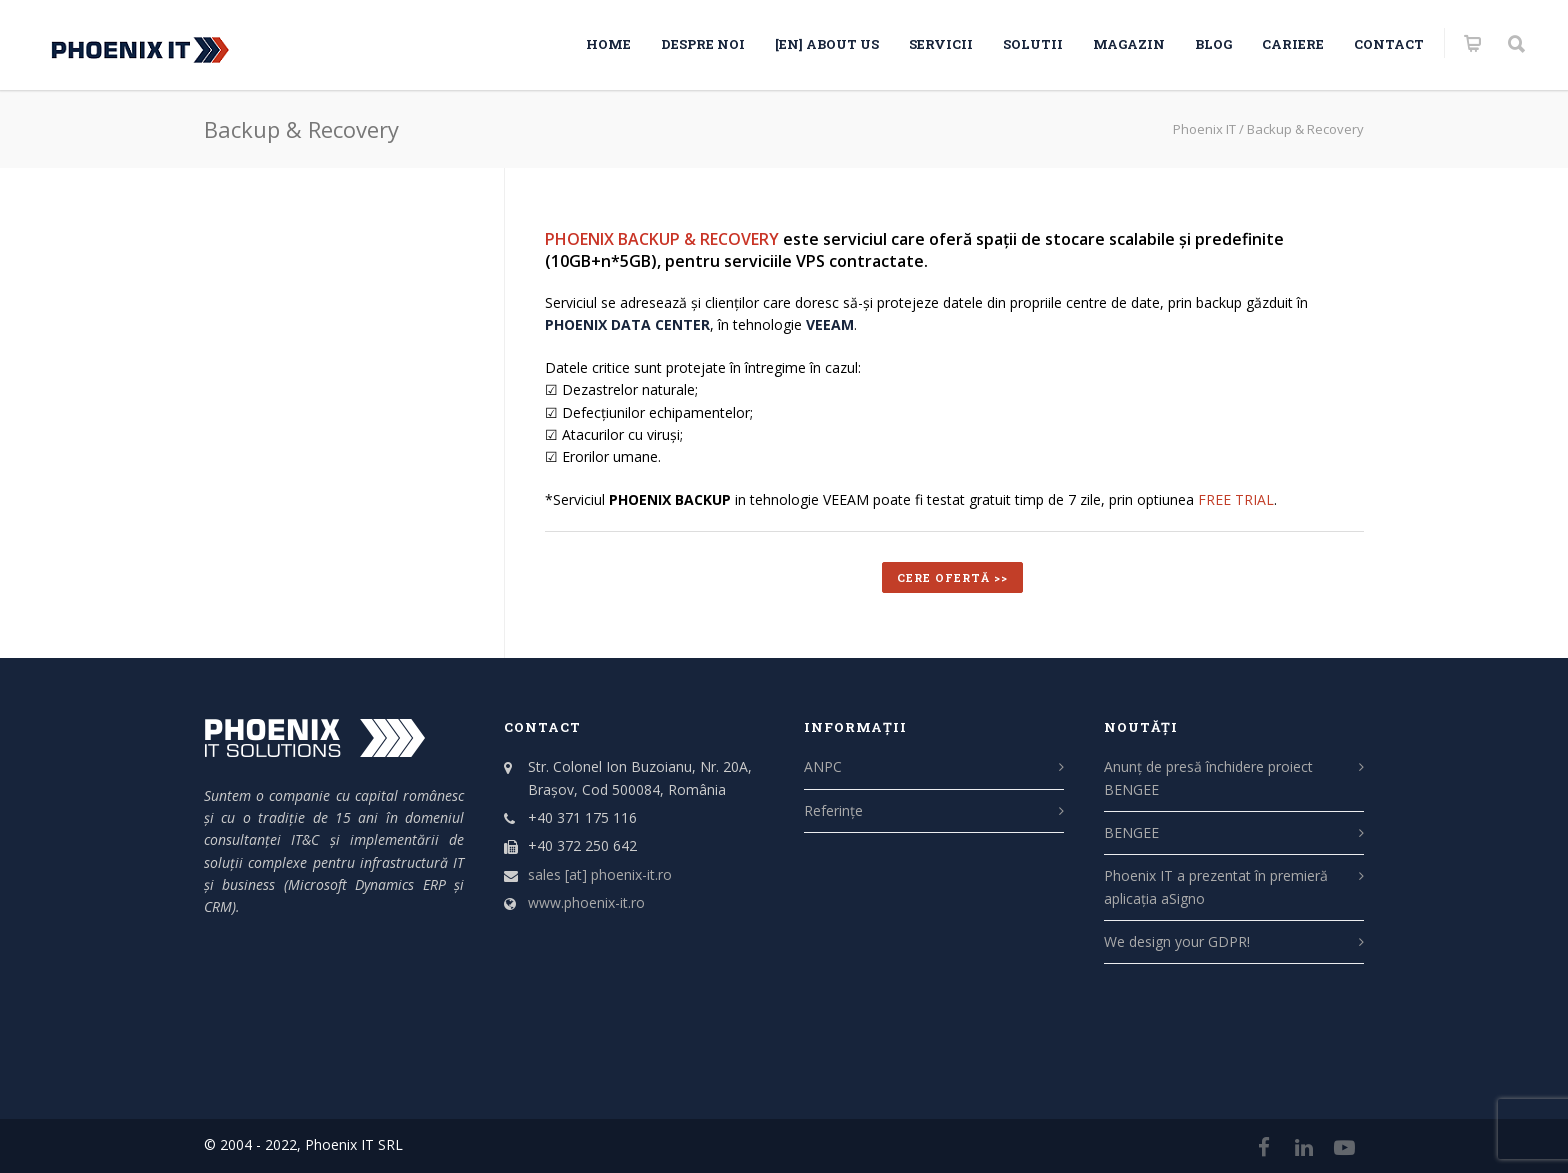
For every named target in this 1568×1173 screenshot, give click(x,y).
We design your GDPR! (1177, 941)
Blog (1213, 44)
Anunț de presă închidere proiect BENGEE (1208, 777)
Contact (1389, 44)
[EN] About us (827, 44)
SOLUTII (1033, 44)
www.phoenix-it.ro (586, 902)
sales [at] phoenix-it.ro (600, 874)
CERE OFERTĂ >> (952, 577)
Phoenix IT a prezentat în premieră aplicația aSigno (1216, 886)
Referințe (833, 810)
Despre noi (703, 44)
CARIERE (1293, 44)
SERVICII (941, 44)
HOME (608, 44)
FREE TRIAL (1236, 499)
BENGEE (1131, 832)
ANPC (823, 766)
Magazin (1129, 44)
